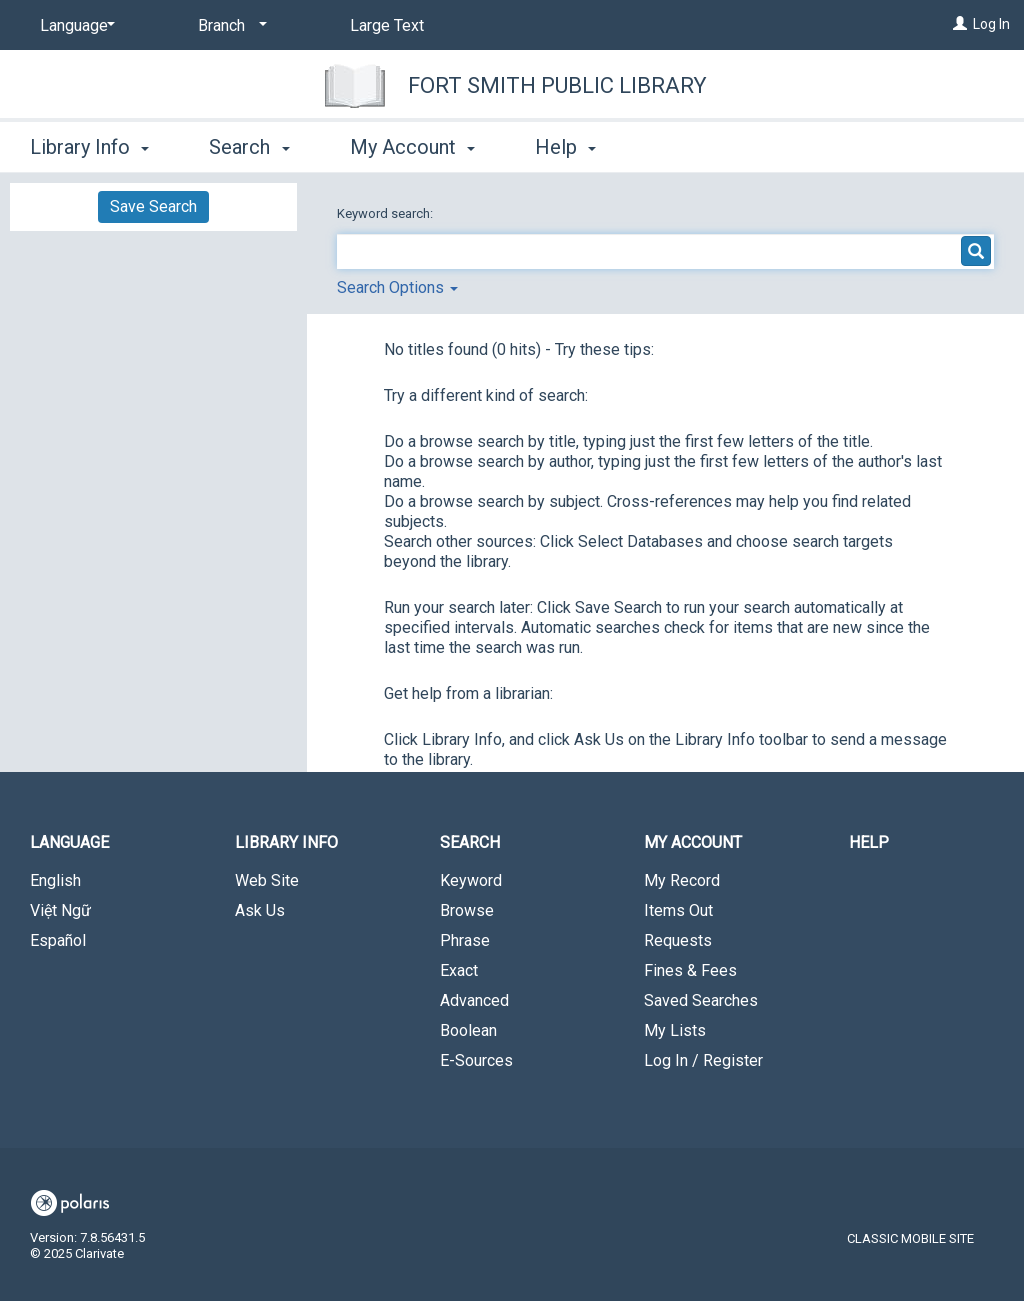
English (55, 880)
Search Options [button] (397, 287)
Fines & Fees (690, 970)
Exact (459, 970)
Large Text (387, 25)
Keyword (471, 880)
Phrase (465, 940)
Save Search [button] (153, 206)
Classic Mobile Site (910, 1238)
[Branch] (229, 26)
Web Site (267, 880)
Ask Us (260, 910)
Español (58, 940)
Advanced (474, 1000)
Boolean (468, 1030)
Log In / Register (703, 1060)
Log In (991, 24)
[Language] (74, 26)
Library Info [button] (89, 147)
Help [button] (565, 147)
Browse (467, 910)
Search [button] (249, 147)
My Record (682, 880)
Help (869, 842)
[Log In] (960, 24)
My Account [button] (412, 147)
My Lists (675, 1030)
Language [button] (69, 842)
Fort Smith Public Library (557, 85)
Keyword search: (386, 213)
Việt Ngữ (60, 910)
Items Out (678, 910)
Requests (678, 940)
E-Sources (476, 1060)
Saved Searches (701, 1000)
